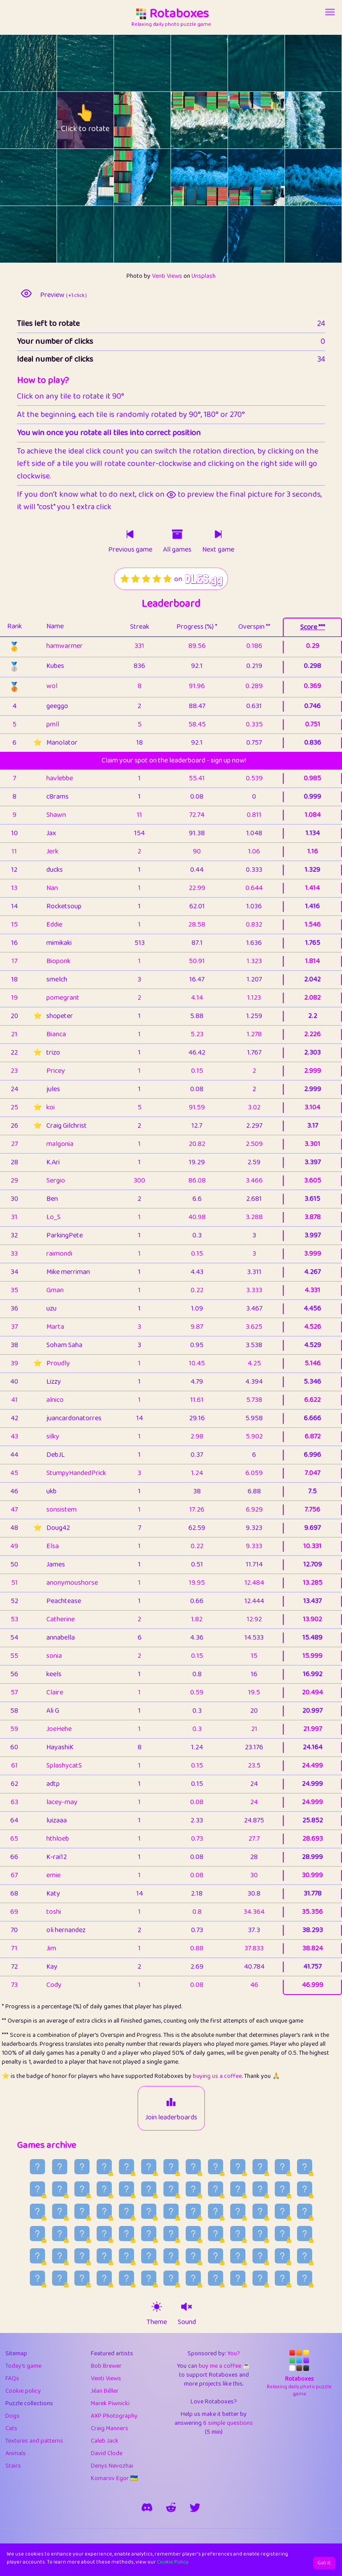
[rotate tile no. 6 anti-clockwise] (14, 120)
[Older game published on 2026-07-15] (193, 2189)
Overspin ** (254, 626)
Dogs (12, 2416)
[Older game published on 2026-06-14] (304, 2233)
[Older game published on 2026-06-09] (126, 2255)
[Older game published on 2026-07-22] (37, 2189)
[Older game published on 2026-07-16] (171, 2189)
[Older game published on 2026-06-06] (193, 2255)
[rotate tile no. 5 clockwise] (328, 63)
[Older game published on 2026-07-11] (282, 2189)
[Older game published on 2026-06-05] (215, 2255)
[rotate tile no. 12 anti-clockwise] (14, 177)
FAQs (12, 2378)
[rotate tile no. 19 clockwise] (100, 234)
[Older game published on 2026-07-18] (126, 2189)
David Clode (106, 2453)
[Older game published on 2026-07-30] (149, 2166)
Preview (63, 295)
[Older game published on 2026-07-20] (82, 2189)
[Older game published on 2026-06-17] (238, 2233)
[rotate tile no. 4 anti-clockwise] (242, 63)
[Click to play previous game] (130, 534)
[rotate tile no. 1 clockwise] (100, 63)
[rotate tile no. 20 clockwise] (156, 234)
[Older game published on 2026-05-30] (60, 2278)
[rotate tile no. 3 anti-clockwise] (185, 63)
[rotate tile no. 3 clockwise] (214, 63)
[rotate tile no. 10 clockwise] (270, 120)
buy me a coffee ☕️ (224, 2366)
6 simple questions (228, 2423)
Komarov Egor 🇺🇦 (114, 2478)
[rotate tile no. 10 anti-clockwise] (242, 120)
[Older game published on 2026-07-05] (126, 2211)
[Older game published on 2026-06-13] (37, 2255)
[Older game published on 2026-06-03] (260, 2255)
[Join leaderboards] (171, 2102)
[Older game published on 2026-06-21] (149, 2233)
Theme (157, 2322)
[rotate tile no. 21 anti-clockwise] (185, 234)
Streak (139, 626)
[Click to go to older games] (177, 534)
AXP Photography (114, 2416)
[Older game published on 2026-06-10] (104, 2255)
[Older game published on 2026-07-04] (149, 2211)
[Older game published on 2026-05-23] (215, 2278)
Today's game (23, 2366)
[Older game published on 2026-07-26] (238, 2166)
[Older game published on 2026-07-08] (60, 2211)
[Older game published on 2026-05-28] (104, 2278)
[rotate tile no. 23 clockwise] (328, 234)
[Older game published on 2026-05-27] (126, 2278)
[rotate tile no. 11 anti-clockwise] (299, 120)
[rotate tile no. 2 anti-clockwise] (128, 63)
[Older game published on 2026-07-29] (171, 2166)
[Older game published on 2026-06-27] (304, 2211)
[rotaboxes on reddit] (171, 2507)
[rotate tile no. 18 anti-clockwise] (14, 234)
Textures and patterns (34, 2441)
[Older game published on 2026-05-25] (171, 2278)
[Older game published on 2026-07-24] (282, 2166)
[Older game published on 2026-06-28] (282, 2211)
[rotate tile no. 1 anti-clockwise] (71, 63)
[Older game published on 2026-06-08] (149, 2255)
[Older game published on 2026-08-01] (104, 2166)
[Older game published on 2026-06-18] (215, 2233)
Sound (187, 2322)
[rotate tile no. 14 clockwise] (156, 177)
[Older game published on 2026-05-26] (149, 2278)
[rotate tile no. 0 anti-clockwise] (14, 63)
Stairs (13, 2466)
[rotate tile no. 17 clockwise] (328, 177)
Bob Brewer (106, 2366)
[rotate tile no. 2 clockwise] (156, 63)
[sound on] (186, 2306)
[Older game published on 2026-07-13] (238, 2189)
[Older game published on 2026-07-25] (260, 2166)
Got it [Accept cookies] (324, 2563)
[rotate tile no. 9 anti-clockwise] (185, 120)
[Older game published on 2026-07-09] (37, 2211)
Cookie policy (23, 2391)
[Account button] (330, 12)
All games (177, 549)
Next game (218, 549)
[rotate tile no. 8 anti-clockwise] (128, 120)
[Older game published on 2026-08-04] (37, 2166)
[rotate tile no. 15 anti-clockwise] (185, 177)
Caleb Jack (104, 2441)
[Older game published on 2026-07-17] (149, 2189)
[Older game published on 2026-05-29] (82, 2278)
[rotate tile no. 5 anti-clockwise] (299, 63)
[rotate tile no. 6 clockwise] (42, 120)
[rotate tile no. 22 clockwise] (270, 234)
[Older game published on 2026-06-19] (193, 2233)
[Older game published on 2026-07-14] (215, 2189)
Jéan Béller (104, 2391)
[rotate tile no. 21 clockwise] (214, 234)
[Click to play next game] (218, 534)
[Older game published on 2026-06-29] (260, 2211)
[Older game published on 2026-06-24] (82, 2233)
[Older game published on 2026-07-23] (304, 2166)
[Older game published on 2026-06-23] (104, 2233)
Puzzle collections (29, 2403)
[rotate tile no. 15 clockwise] (214, 177)
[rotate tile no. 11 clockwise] (328, 120)
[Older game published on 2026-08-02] (82, 2166)
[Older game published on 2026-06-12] (60, 2255)
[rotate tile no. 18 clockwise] (42, 234)
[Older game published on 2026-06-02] (282, 2255)
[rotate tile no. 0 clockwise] (42, 63)
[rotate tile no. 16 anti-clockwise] (242, 177)
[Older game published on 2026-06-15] (282, 2233)
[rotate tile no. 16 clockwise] (270, 177)
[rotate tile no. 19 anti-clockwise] (71, 234)
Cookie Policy (172, 2562)
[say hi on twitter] (195, 2507)
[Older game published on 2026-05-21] (260, 2278)
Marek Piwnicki (110, 2403)
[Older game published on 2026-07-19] (104, 2189)
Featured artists (112, 2353)
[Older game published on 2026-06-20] (171, 2233)
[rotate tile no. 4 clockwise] (270, 63)
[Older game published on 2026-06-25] (60, 2233)
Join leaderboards (171, 2117)
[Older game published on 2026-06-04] (238, 2255)
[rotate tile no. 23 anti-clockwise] (299, 234)
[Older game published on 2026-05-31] (37, 2278)
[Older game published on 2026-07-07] (82, 2211)
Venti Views (167, 276)
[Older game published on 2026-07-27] (215, 2166)
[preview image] (26, 293)
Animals (15, 2453)
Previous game (130, 549)
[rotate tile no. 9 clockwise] (214, 120)
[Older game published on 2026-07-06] (104, 2211)
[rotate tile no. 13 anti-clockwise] (71, 177)
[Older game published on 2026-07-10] (304, 2189)
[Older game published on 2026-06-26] (37, 2233)
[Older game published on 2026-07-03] (171, 2211)
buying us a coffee (217, 2076)
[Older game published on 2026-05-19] (304, 2278)
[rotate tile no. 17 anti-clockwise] (299, 177)
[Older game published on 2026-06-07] (171, 2255)
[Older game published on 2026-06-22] (126, 2233)
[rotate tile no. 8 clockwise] (156, 120)
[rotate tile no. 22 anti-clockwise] (242, 234)
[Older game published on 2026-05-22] (238, 2278)
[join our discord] (146, 2507)
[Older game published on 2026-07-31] (126, 2166)
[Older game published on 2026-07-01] (215, 2211)
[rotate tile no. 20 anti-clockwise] (128, 234)
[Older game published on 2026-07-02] (193, 2211)
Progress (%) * (196, 626)
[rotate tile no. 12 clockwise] (42, 177)
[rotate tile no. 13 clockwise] (100, 177)
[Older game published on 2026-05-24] (193, 2278)
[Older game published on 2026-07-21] (60, 2189)
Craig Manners (109, 2428)
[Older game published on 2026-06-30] (238, 2211)
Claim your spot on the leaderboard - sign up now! (174, 760)
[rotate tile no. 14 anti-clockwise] (128, 177)
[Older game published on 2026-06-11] (82, 2255)
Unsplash (203, 276)
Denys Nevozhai (112, 2466)
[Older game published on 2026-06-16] (260, 2233)
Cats (11, 2428)
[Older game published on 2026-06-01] (304, 2255)
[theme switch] (156, 2306)
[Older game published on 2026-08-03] (60, 2166)
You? (234, 2353)
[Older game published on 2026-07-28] (193, 2166)
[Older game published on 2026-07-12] (260, 2189)
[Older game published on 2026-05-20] (282, 2278)
